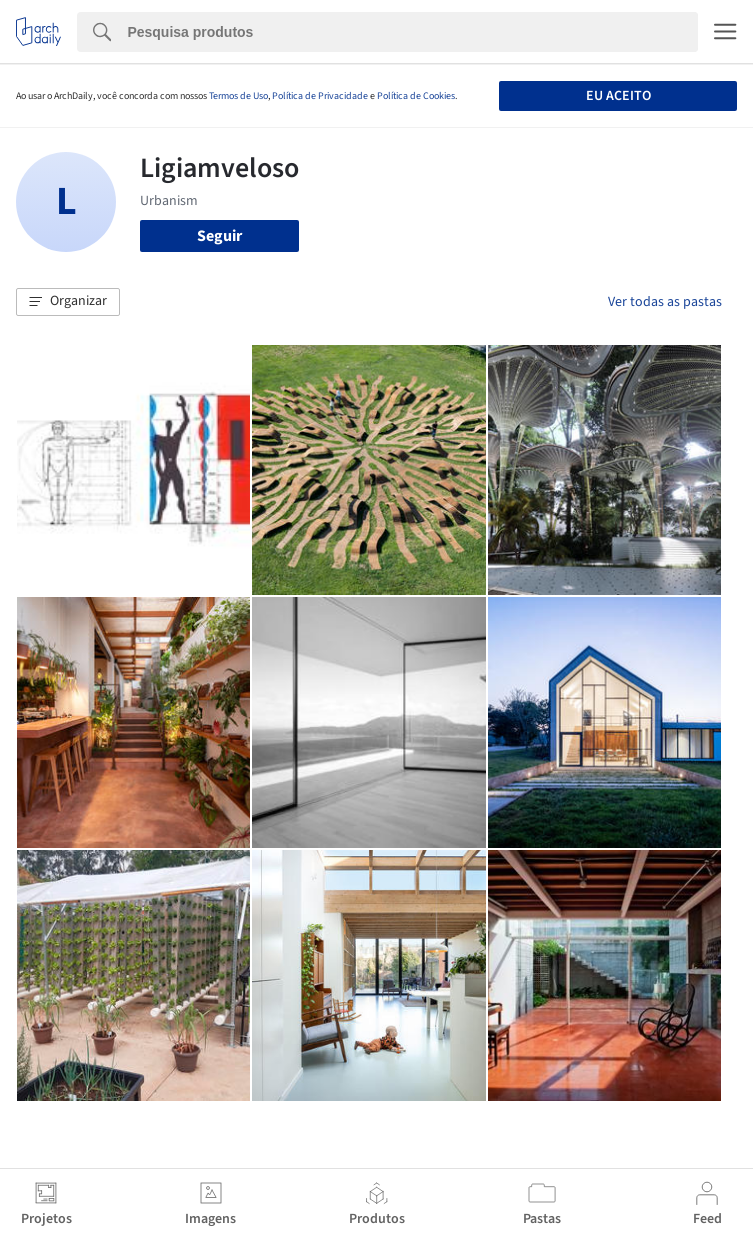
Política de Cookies (416, 96)
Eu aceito (618, 96)
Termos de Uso (238, 96)
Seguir (219, 236)
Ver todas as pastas (665, 302)
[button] (68, 302)
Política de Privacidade (320, 96)
